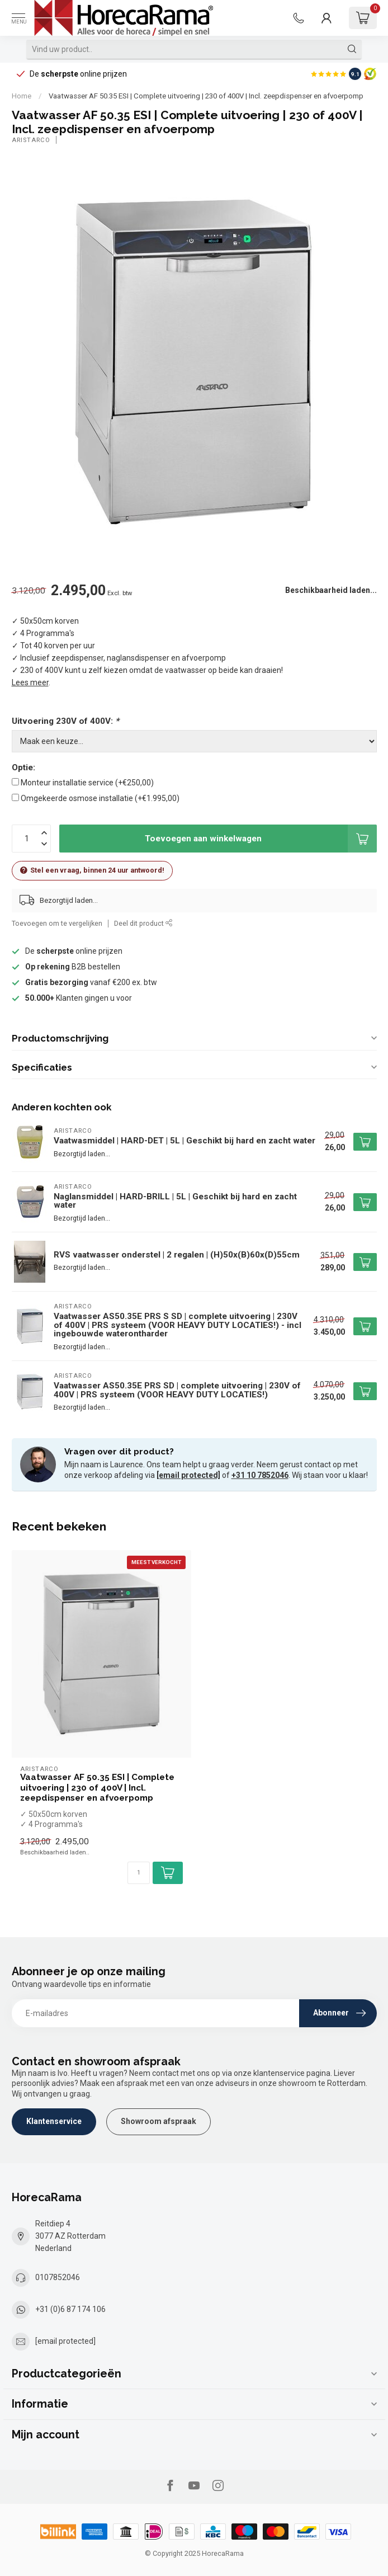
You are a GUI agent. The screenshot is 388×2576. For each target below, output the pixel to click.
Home (21, 96)
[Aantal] (138, 1873)
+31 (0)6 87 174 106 (70, 2309)
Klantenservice (54, 2121)
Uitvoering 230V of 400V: (65, 721)
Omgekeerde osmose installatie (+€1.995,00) (100, 798)
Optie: (23, 767)
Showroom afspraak (158, 2121)
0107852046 (57, 2277)
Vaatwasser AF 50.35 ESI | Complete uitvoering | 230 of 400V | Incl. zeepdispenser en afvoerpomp (206, 96)
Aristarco (31, 140)
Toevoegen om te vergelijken (57, 923)
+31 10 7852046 (259, 1475)
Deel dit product (143, 923)
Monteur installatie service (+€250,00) (87, 782)
